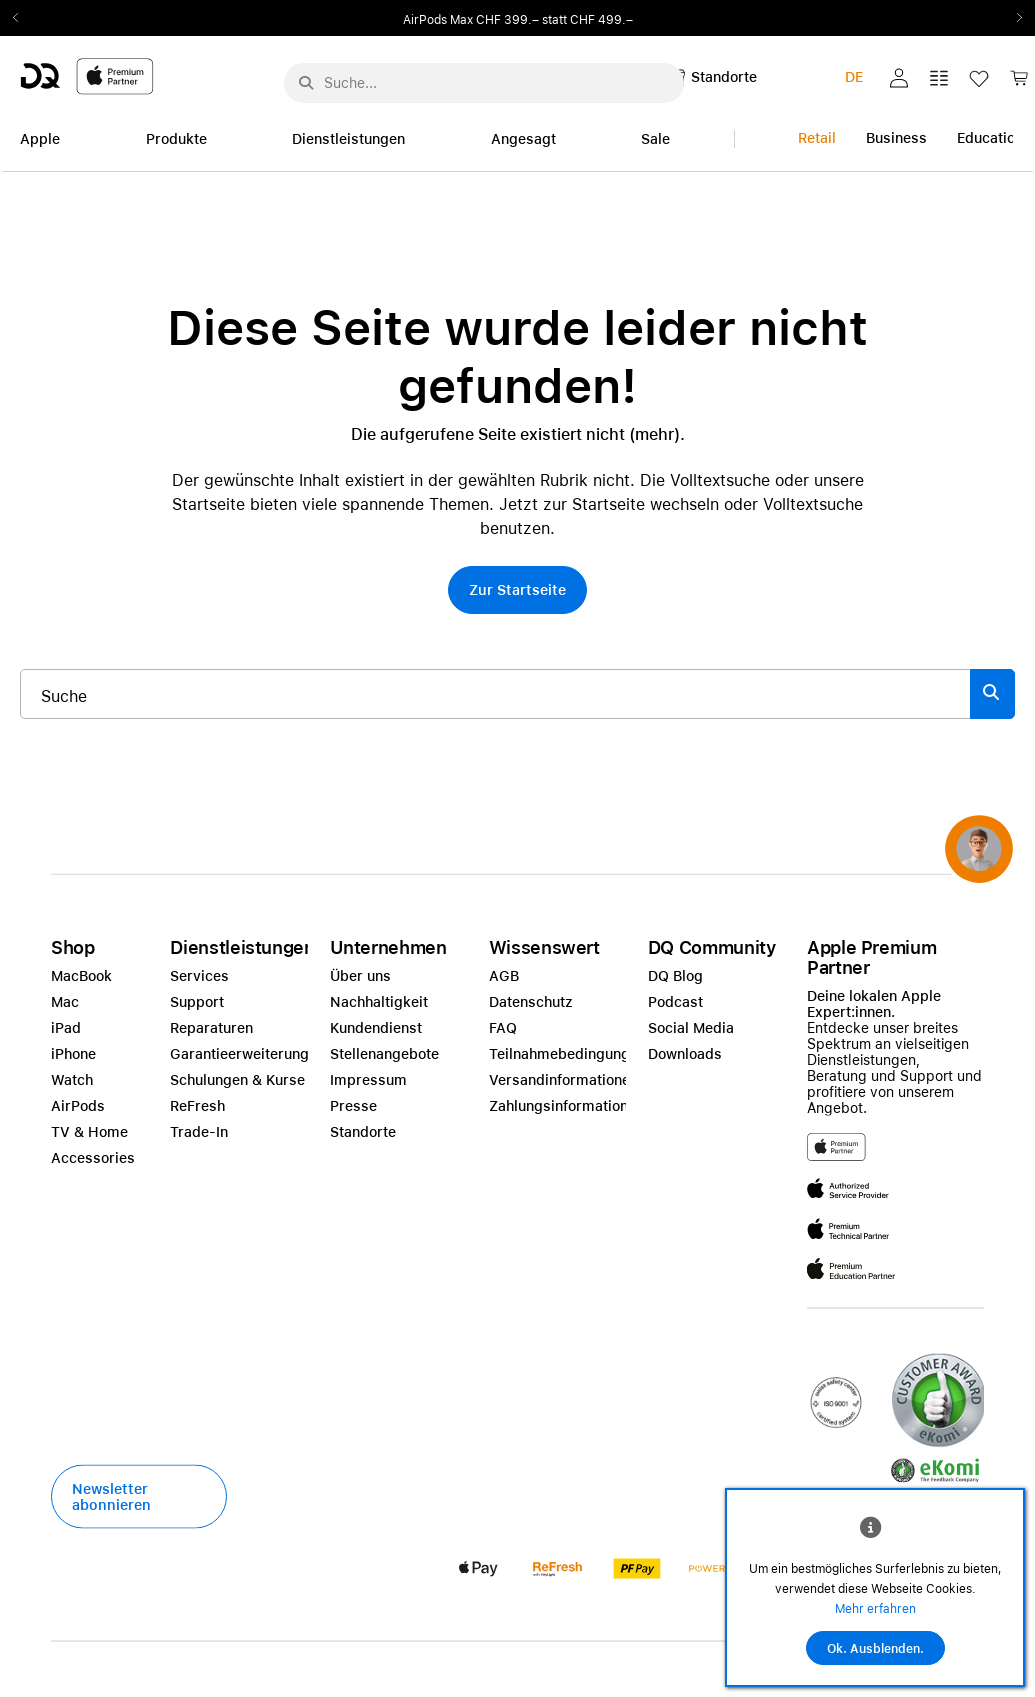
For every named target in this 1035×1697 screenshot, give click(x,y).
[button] (899, 78)
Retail (817, 138)
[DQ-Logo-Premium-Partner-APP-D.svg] (87, 75)
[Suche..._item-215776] (495, 694)
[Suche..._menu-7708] (484, 83)
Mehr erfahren (875, 1609)
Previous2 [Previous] (22, 18)
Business (896, 138)
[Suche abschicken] (306, 83)
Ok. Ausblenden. (875, 1649)
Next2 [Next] (1013, 18)
